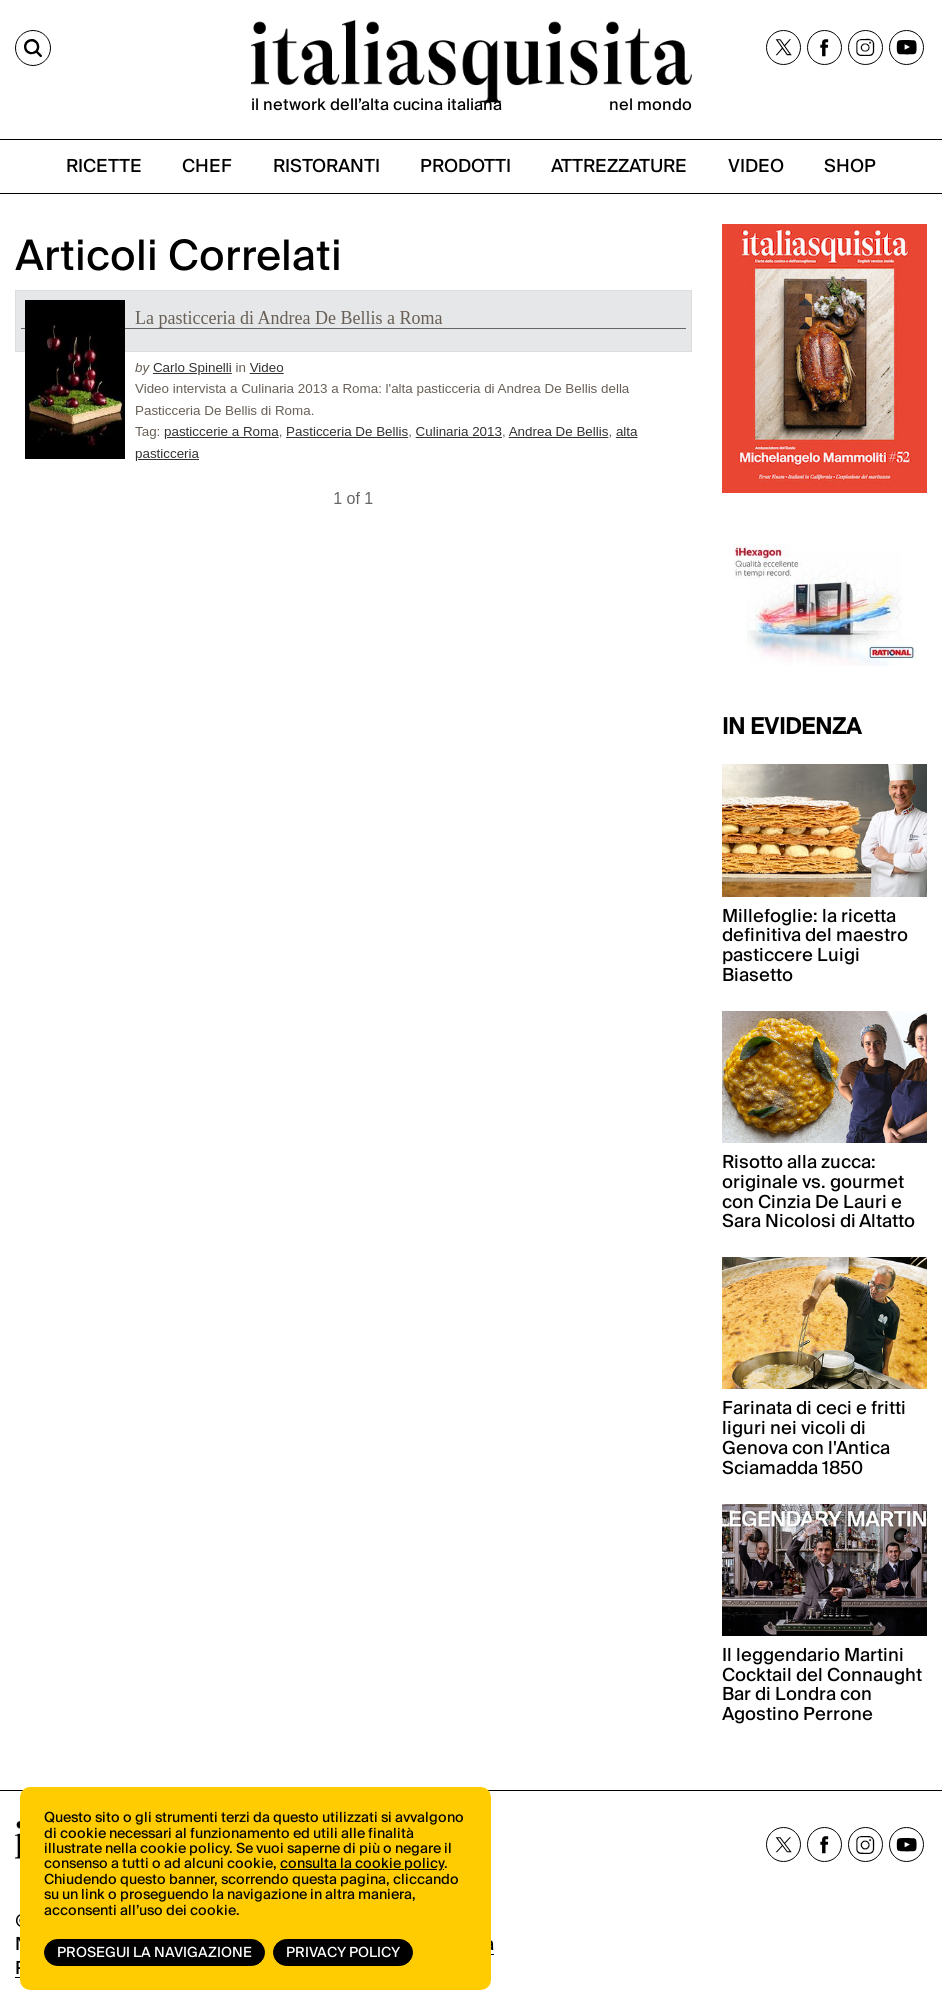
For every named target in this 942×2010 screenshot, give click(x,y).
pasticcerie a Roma (221, 431)
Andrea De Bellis (559, 431)
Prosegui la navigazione (154, 1953)
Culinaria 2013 (459, 431)
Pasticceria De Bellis (347, 431)
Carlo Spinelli (192, 367)
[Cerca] (33, 48)
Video (267, 367)
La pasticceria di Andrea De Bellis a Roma (288, 318)
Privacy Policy (343, 1953)
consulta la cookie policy (362, 1864)
